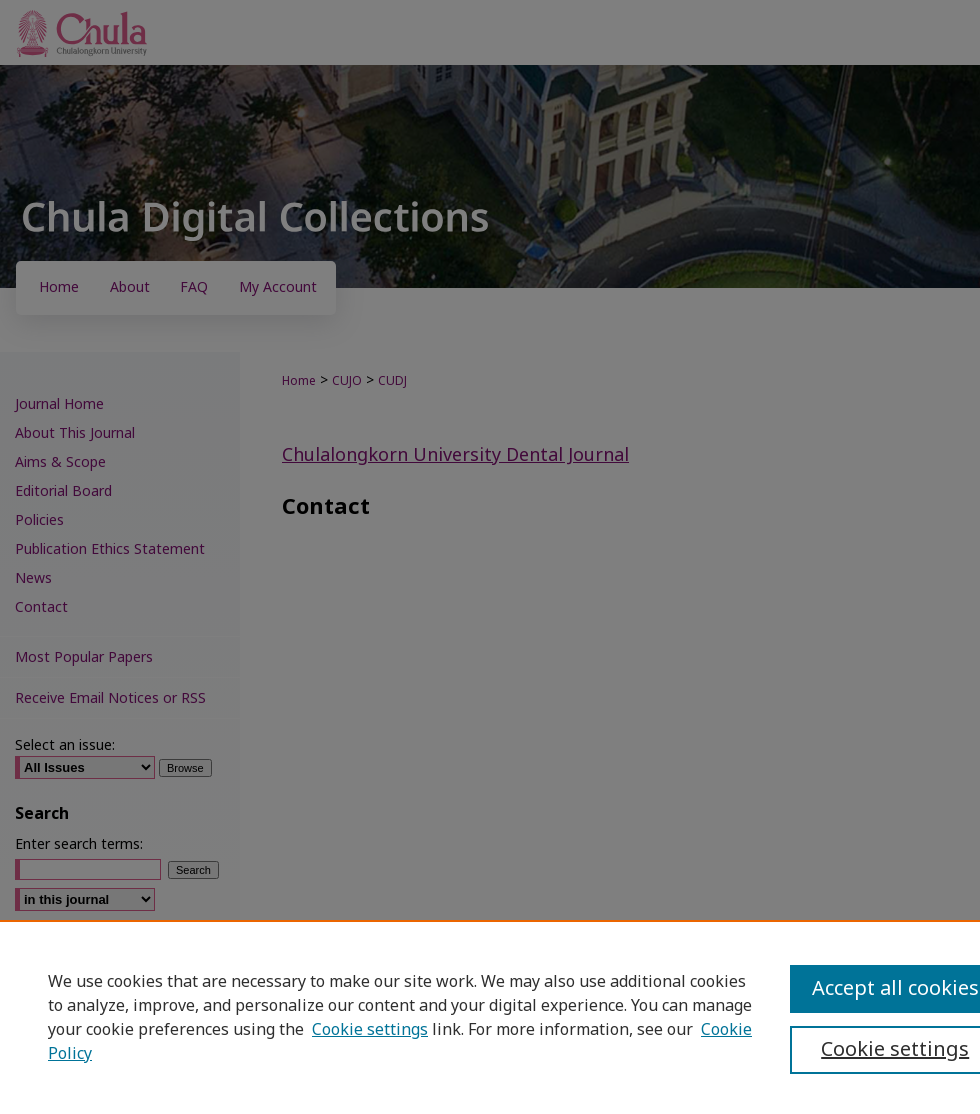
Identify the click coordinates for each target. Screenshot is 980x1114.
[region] (490, 1017)
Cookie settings (370, 1030)
